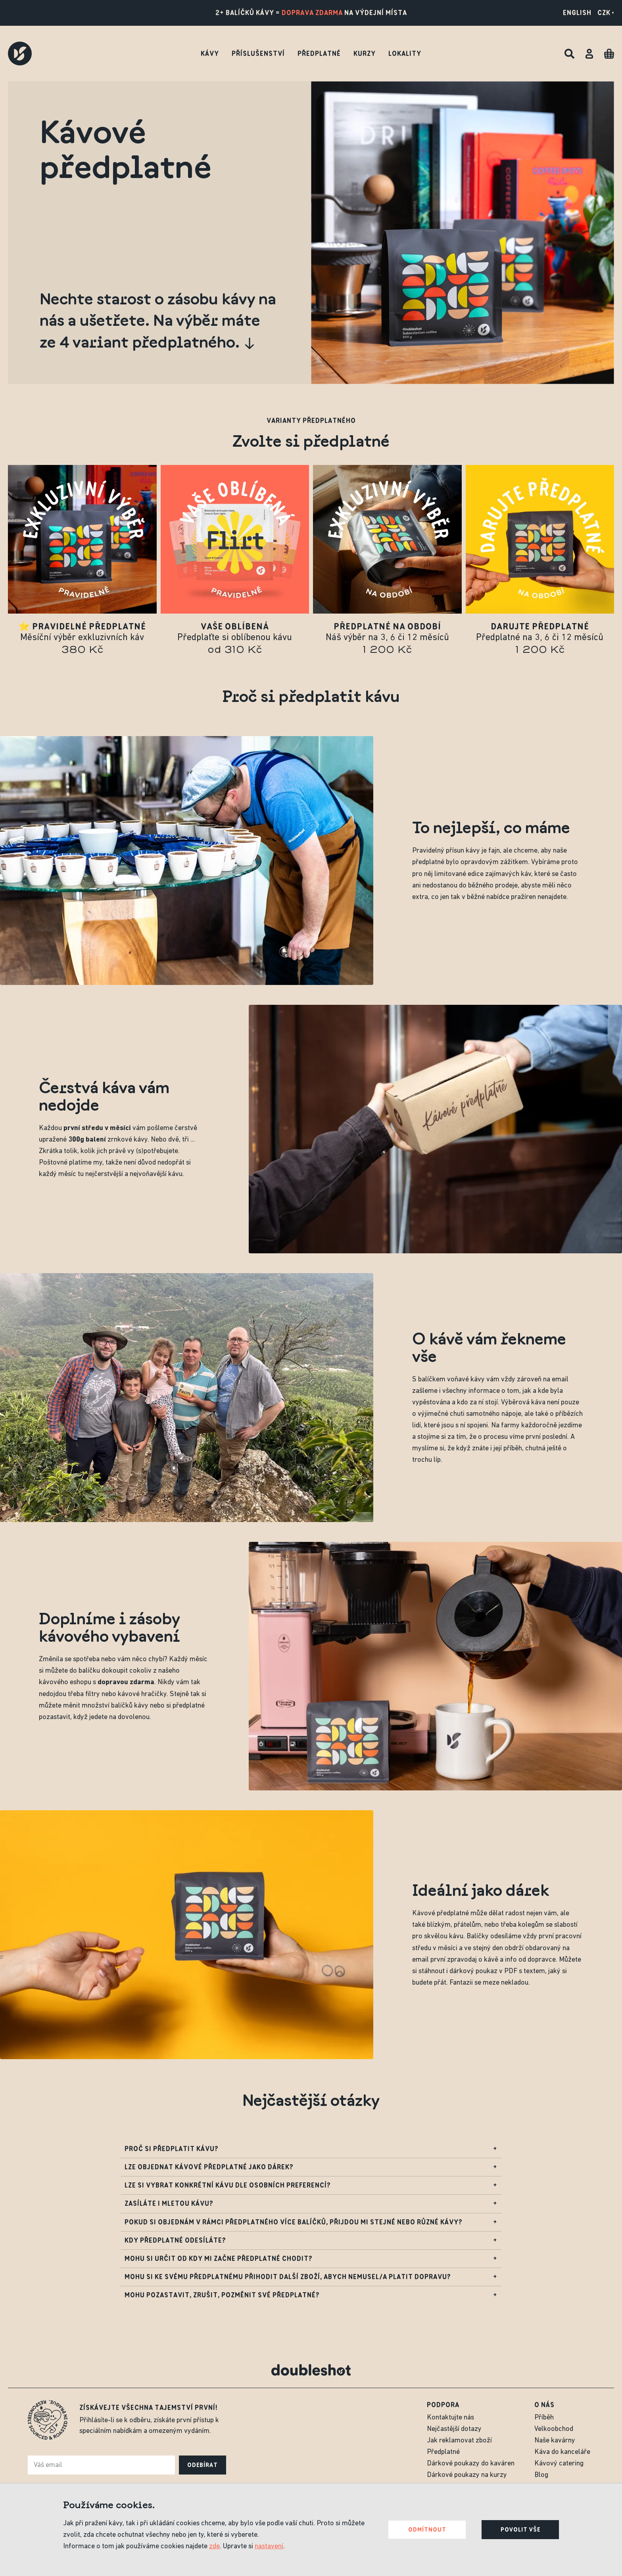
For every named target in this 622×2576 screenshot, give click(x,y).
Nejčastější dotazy (454, 2429)
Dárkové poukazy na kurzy (467, 2475)
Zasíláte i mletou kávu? (311, 2206)
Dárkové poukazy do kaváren (470, 2463)
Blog (541, 2475)
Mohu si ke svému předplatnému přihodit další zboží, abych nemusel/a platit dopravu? (311, 2279)
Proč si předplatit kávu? (311, 2151)
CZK (605, 12)
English (577, 12)
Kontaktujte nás (450, 2417)
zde (214, 2546)
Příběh (544, 2417)
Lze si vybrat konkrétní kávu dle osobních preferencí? (311, 2187)
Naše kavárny (554, 2440)
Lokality (404, 53)
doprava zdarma (312, 12)
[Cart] (609, 54)
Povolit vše (520, 2530)
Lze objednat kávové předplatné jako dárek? (311, 2169)
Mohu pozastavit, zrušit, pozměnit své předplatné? (311, 2297)
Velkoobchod (553, 2429)
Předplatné (319, 53)
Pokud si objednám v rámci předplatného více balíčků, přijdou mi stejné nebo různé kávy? (311, 2224)
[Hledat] (569, 53)
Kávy (210, 53)
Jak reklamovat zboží (459, 2440)
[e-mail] (101, 2465)
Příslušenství (258, 53)
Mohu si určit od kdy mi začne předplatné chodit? (311, 2261)
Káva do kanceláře (562, 2452)
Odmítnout (427, 2530)
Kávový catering (559, 2463)
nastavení (269, 2546)
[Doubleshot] (20, 53)
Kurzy (364, 53)
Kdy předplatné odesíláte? (311, 2242)
